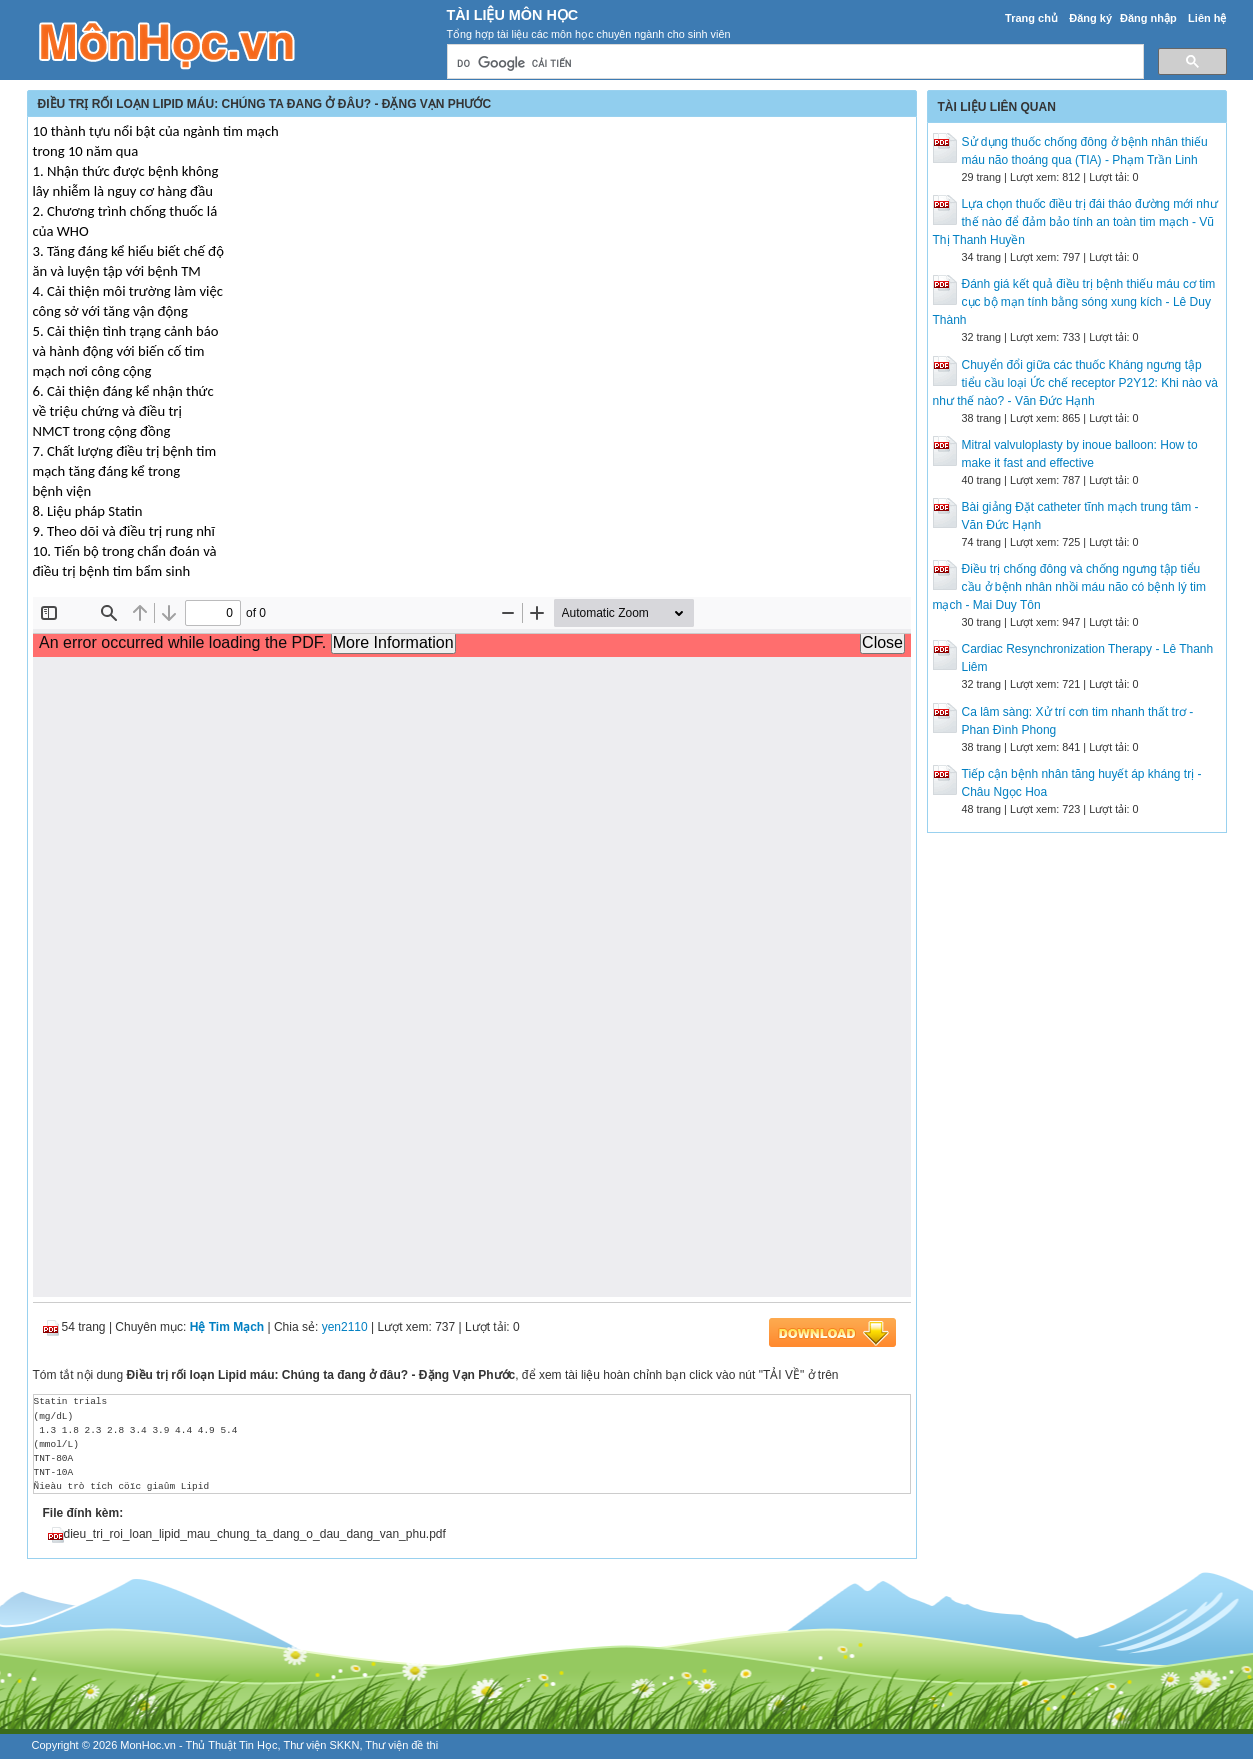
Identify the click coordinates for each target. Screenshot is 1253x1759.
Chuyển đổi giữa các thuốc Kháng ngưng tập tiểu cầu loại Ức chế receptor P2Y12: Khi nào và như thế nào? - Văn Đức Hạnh (1075, 383)
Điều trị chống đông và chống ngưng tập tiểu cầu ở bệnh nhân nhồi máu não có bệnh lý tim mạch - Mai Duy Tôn (1069, 587)
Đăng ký (1090, 18)
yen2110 (345, 1327)
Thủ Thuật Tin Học (232, 1745)
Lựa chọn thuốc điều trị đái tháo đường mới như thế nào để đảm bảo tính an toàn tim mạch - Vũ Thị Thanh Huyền (1075, 222)
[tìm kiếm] (793, 63)
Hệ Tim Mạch (227, 1327)
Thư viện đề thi (401, 1745)
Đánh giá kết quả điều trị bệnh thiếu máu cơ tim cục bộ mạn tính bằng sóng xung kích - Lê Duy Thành (1074, 302)
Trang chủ (1031, 18)
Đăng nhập (1148, 18)
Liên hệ (1207, 18)
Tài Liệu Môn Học (513, 15)
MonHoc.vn (148, 1745)
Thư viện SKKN (321, 1745)
